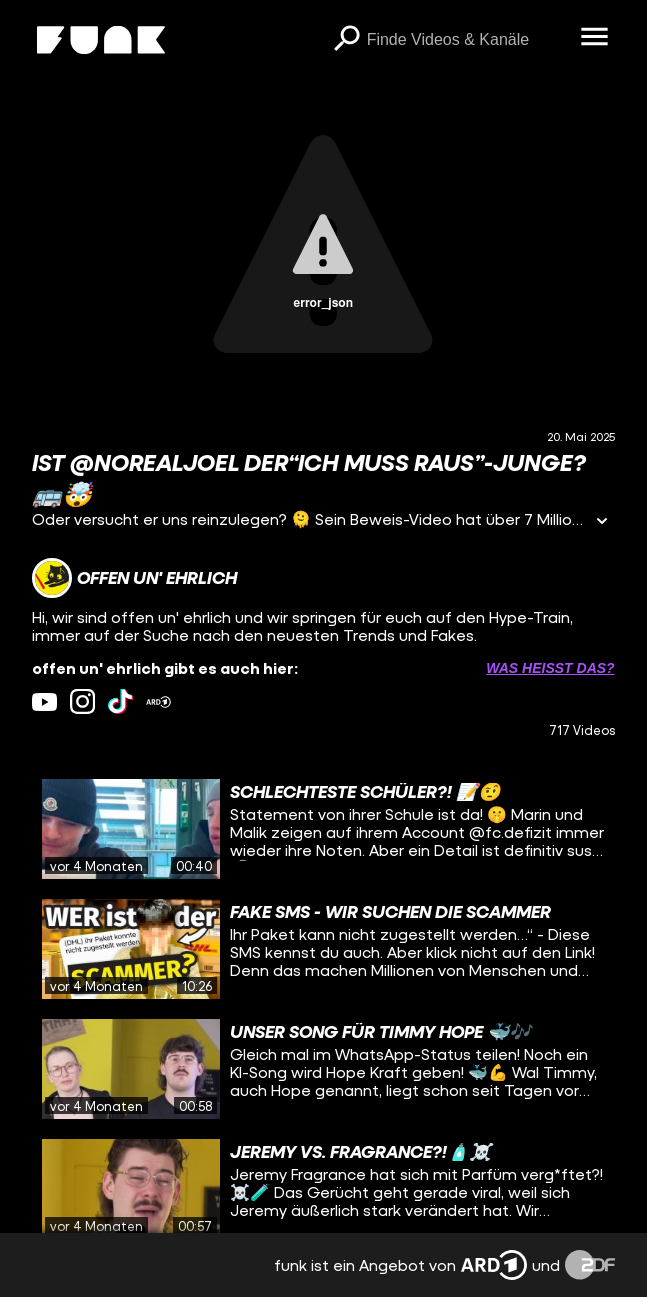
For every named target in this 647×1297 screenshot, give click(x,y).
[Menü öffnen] (595, 38)
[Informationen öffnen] (602, 522)
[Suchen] (347, 40)
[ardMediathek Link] (158, 701)
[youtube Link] (44, 701)
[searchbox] (467, 40)
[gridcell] (323, 829)
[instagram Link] (82, 701)
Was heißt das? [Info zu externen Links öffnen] (550, 668)
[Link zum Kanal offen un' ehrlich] (134, 578)
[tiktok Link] (120, 701)
